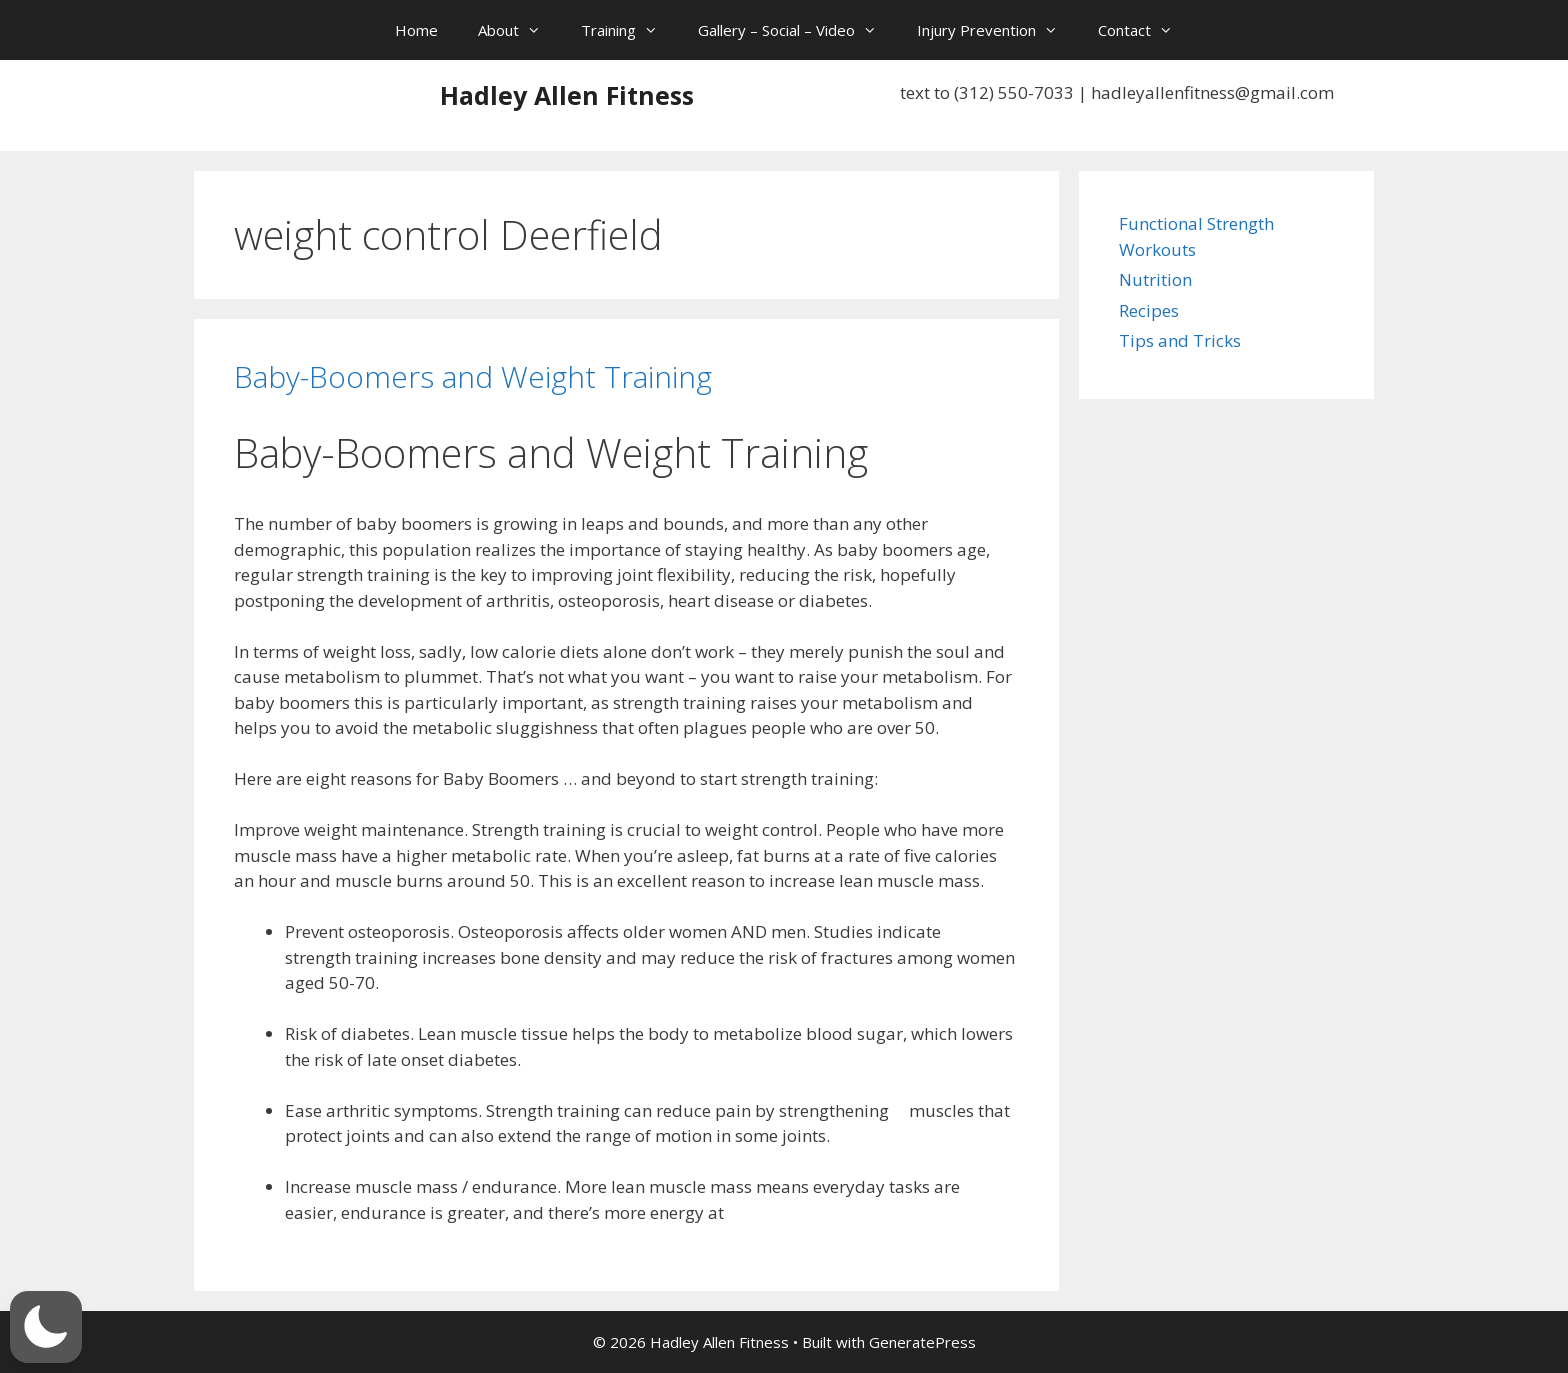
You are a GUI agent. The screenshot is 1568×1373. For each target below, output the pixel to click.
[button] (46, 1327)
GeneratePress (922, 1342)
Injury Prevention (997, 30)
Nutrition (1155, 279)
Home (416, 30)
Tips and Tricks (1180, 340)
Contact (1145, 30)
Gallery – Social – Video (797, 30)
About (519, 30)
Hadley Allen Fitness (567, 95)
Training (629, 30)
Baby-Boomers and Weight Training (473, 376)
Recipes (1149, 310)
